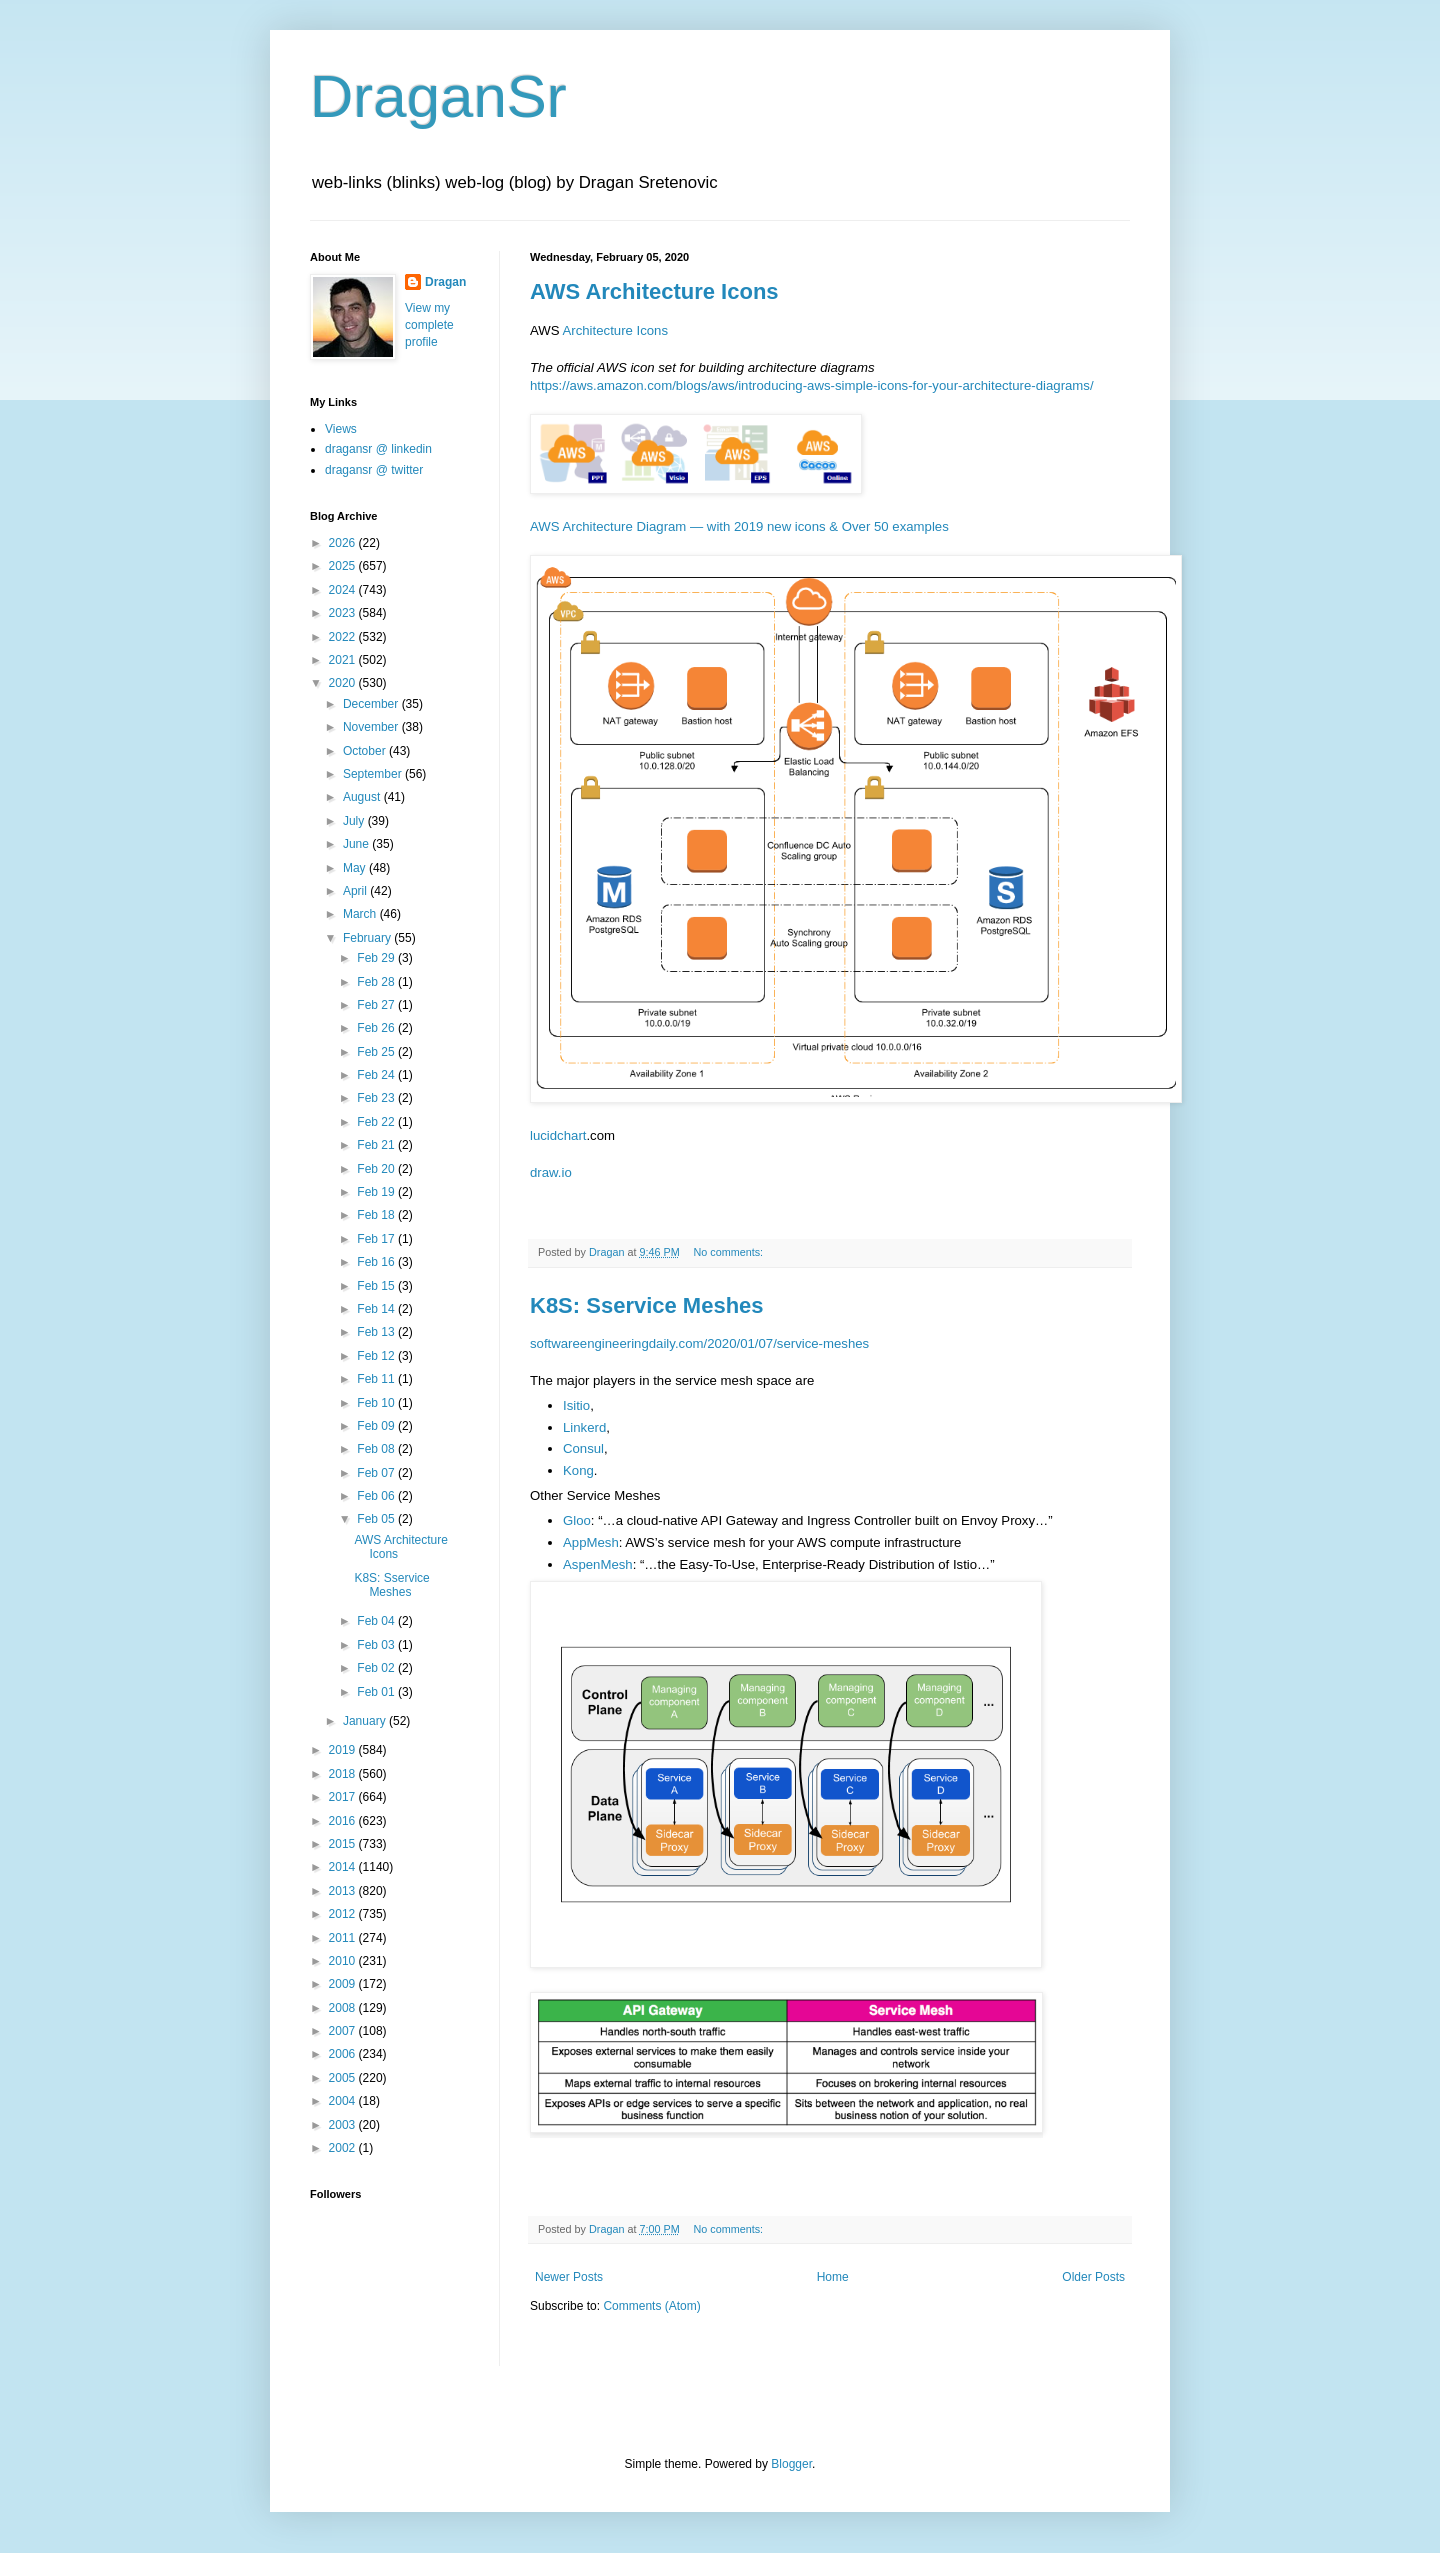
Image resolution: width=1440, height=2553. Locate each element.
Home (833, 2277)
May (356, 868)
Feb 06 (377, 1496)
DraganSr (438, 96)
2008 (344, 2008)
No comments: (729, 1252)
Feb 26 (377, 1028)
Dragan (445, 282)
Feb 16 (377, 1262)
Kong (578, 1470)
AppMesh (591, 1542)
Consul (583, 1448)
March (361, 914)
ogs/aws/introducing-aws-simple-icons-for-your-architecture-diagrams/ (890, 385)
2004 (344, 2101)
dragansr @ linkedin (378, 449)
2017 (344, 1797)
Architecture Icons (616, 330)
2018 (344, 1774)
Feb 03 (377, 1645)
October (366, 751)
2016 (344, 1821)
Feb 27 (377, 1005)
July (355, 821)
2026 (344, 543)
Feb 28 (377, 982)
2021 (344, 660)
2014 (344, 1867)
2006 (344, 2054)
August (363, 797)
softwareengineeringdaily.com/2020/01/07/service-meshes (699, 1343)
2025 (344, 566)
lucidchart (558, 1135)
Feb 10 (377, 1403)
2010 (344, 1961)
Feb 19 (377, 1192)
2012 (344, 1914)
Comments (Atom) (651, 2306)
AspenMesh (598, 1564)
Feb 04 (377, 1621)
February (368, 938)
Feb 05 (377, 1519)
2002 (344, 2148)
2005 (344, 2078)
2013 (344, 1891)
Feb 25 (377, 1052)
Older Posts (1093, 2277)
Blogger (791, 2464)
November (372, 727)
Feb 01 (377, 1692)
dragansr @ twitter (374, 470)
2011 (344, 1938)
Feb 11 (377, 1379)
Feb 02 (377, 1668)
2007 (344, 2031)
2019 (344, 1750)
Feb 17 (377, 1239)
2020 (344, 683)
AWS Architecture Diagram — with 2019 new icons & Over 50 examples (739, 526)
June (357, 844)
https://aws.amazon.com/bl (608, 385)
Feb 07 (377, 1473)
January (366, 1721)
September (374, 774)
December (372, 704)
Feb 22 (377, 1122)
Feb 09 (377, 1426)
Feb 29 (377, 958)
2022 (344, 637)
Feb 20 (377, 1169)
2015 (344, 1844)
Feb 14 (377, 1309)
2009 (344, 1984)
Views (341, 429)
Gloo (577, 1520)
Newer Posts (569, 2277)
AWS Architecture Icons (654, 291)
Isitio (576, 1405)
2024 (344, 590)
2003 (344, 2125)
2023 (344, 613)
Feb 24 (377, 1075)
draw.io (551, 1172)
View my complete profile (429, 325)
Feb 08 (377, 1449)
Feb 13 (377, 1332)
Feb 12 (377, 1356)
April (356, 891)
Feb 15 (377, 1286)
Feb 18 (377, 1215)
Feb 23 (377, 1098)
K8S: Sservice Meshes (647, 1305)
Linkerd (584, 1427)
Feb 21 (377, 1145)
